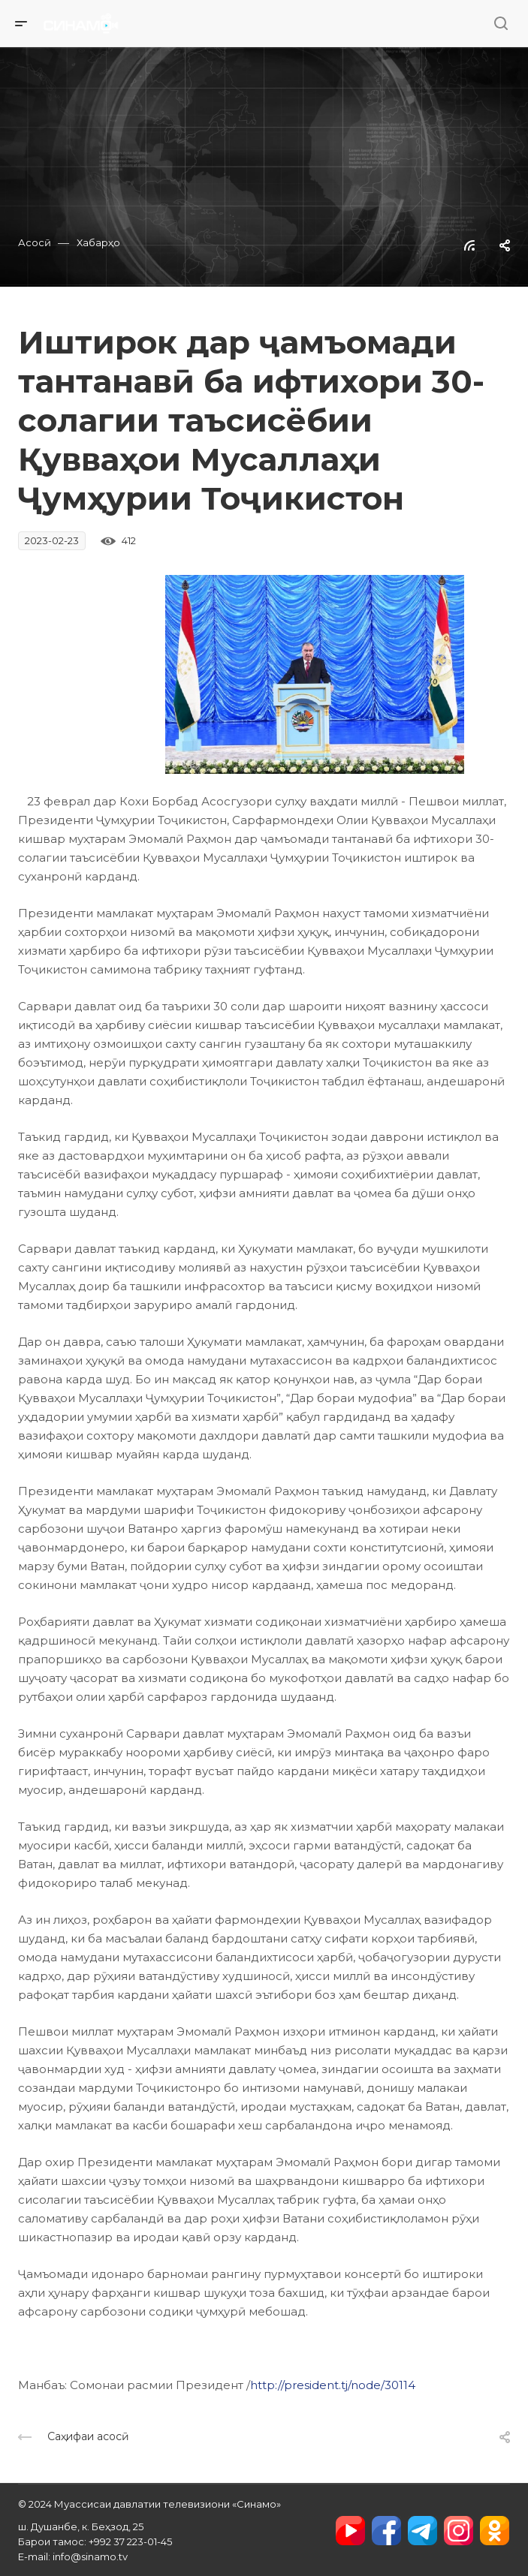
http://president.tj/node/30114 (332, 2385)
